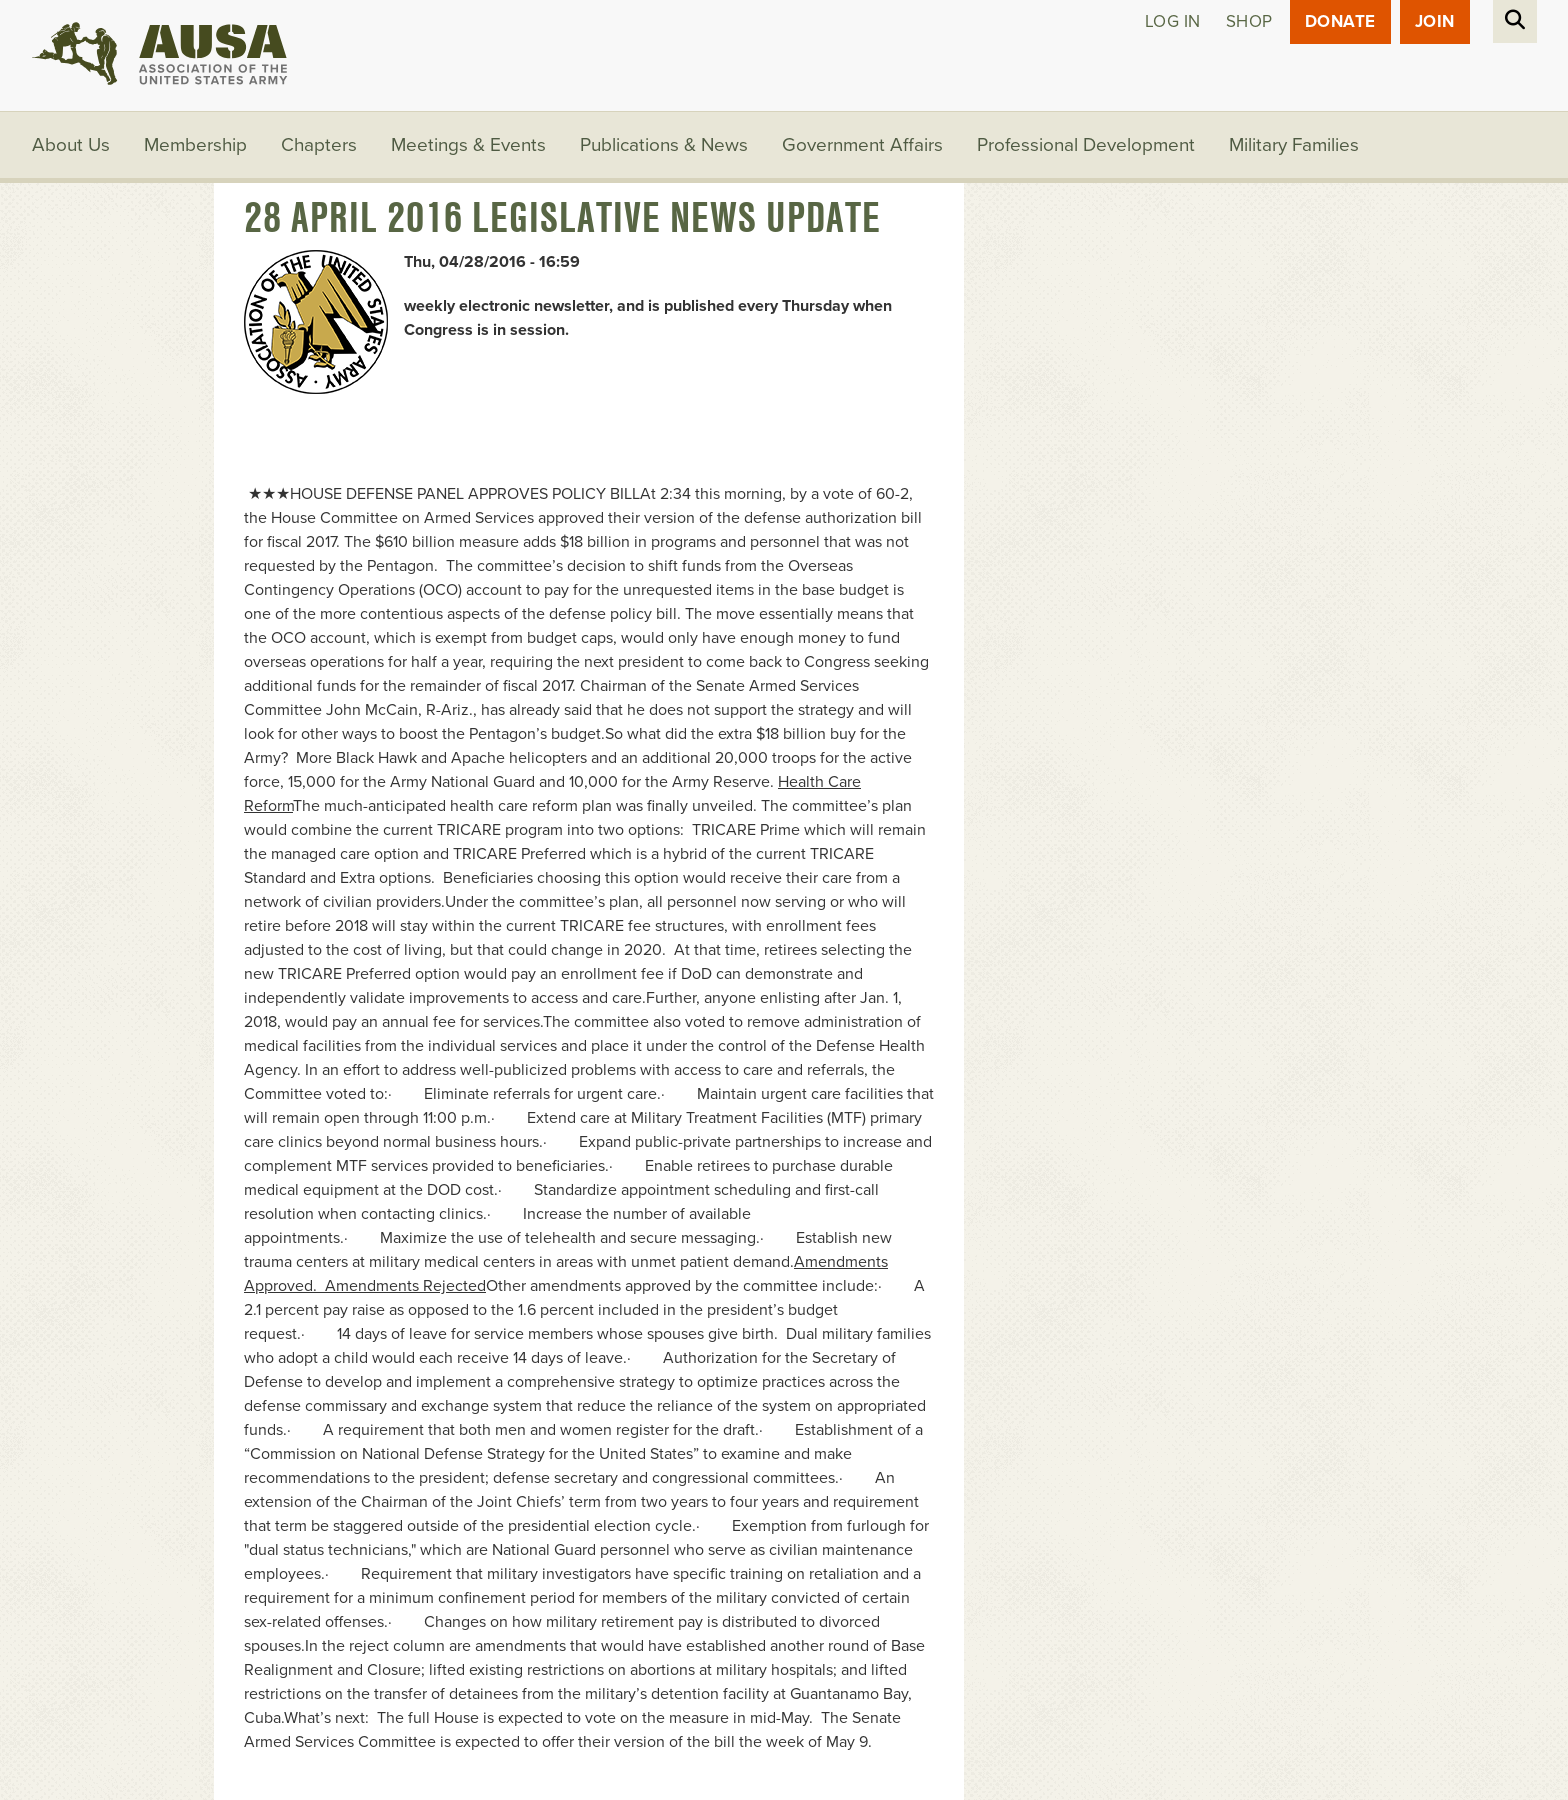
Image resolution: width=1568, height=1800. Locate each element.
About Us (71, 145)
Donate (1340, 21)
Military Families (1294, 145)
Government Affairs (862, 145)
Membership (195, 145)
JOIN (1435, 21)
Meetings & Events (468, 145)
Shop (1249, 21)
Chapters (319, 145)
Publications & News (664, 145)
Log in (1173, 21)
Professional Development (1086, 145)
